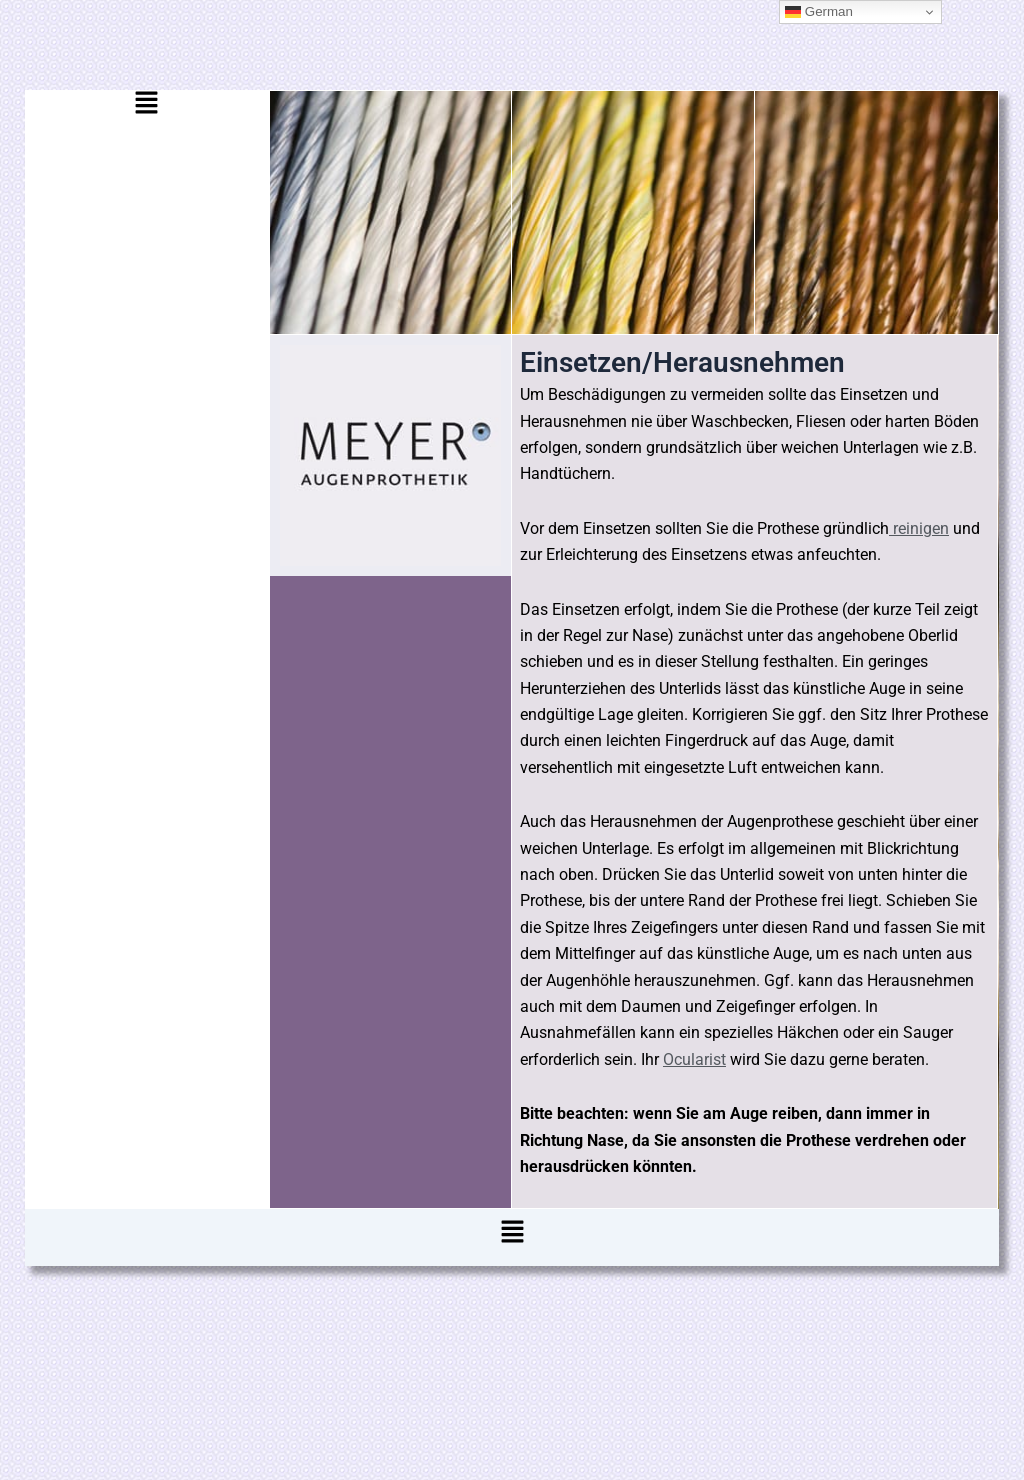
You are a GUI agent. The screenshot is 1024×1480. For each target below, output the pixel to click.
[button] (147, 108)
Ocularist (694, 1059)
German (819, 12)
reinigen (919, 528)
